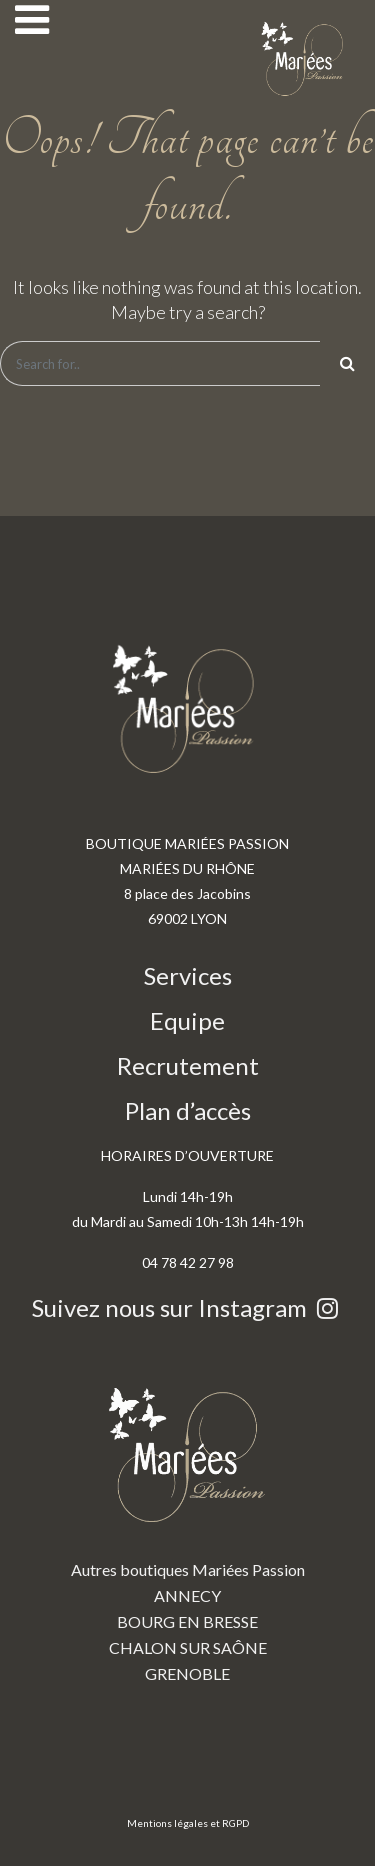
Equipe (187, 1020)
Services (188, 975)
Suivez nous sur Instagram (187, 1307)
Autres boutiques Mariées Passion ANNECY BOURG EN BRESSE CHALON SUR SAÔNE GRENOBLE (188, 1520)
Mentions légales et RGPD (188, 1823)
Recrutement (188, 1065)
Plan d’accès (188, 1110)
